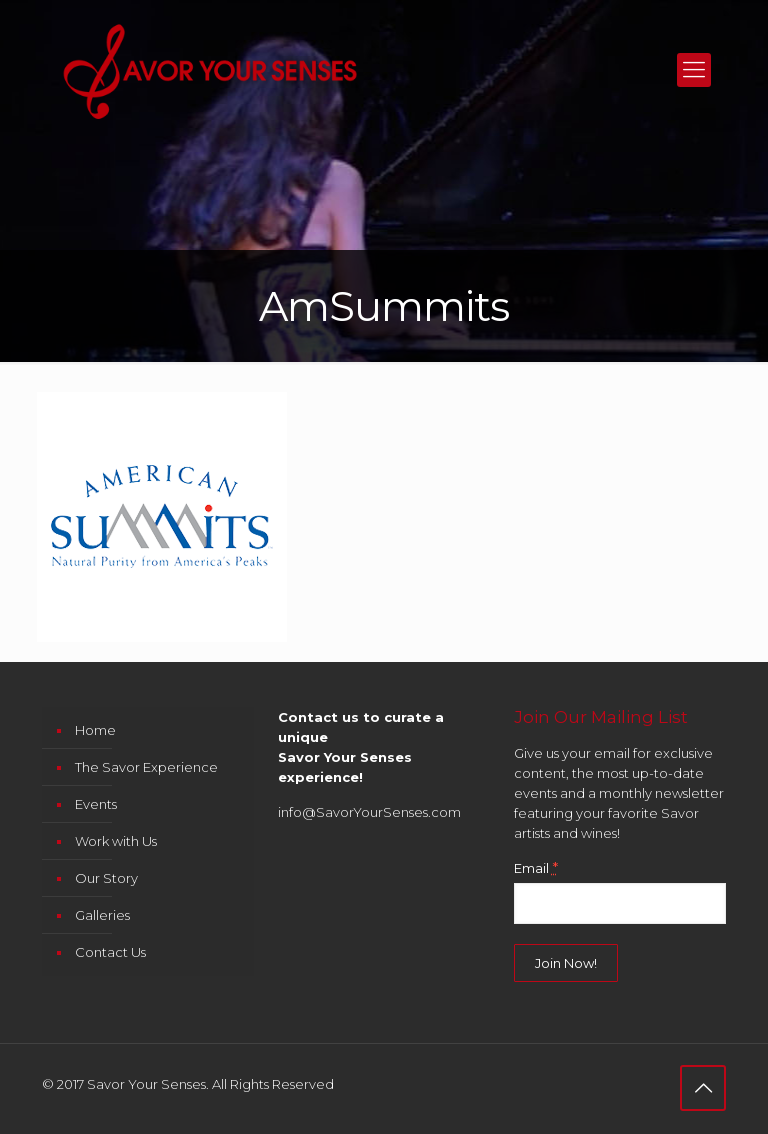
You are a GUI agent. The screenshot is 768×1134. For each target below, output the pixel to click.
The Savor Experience (146, 767)
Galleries (102, 915)
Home (95, 730)
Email (536, 868)
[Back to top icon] (703, 1088)
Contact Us (110, 952)
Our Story (106, 878)
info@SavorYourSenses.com (369, 812)
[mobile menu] (694, 70)
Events (96, 804)
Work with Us (116, 841)
